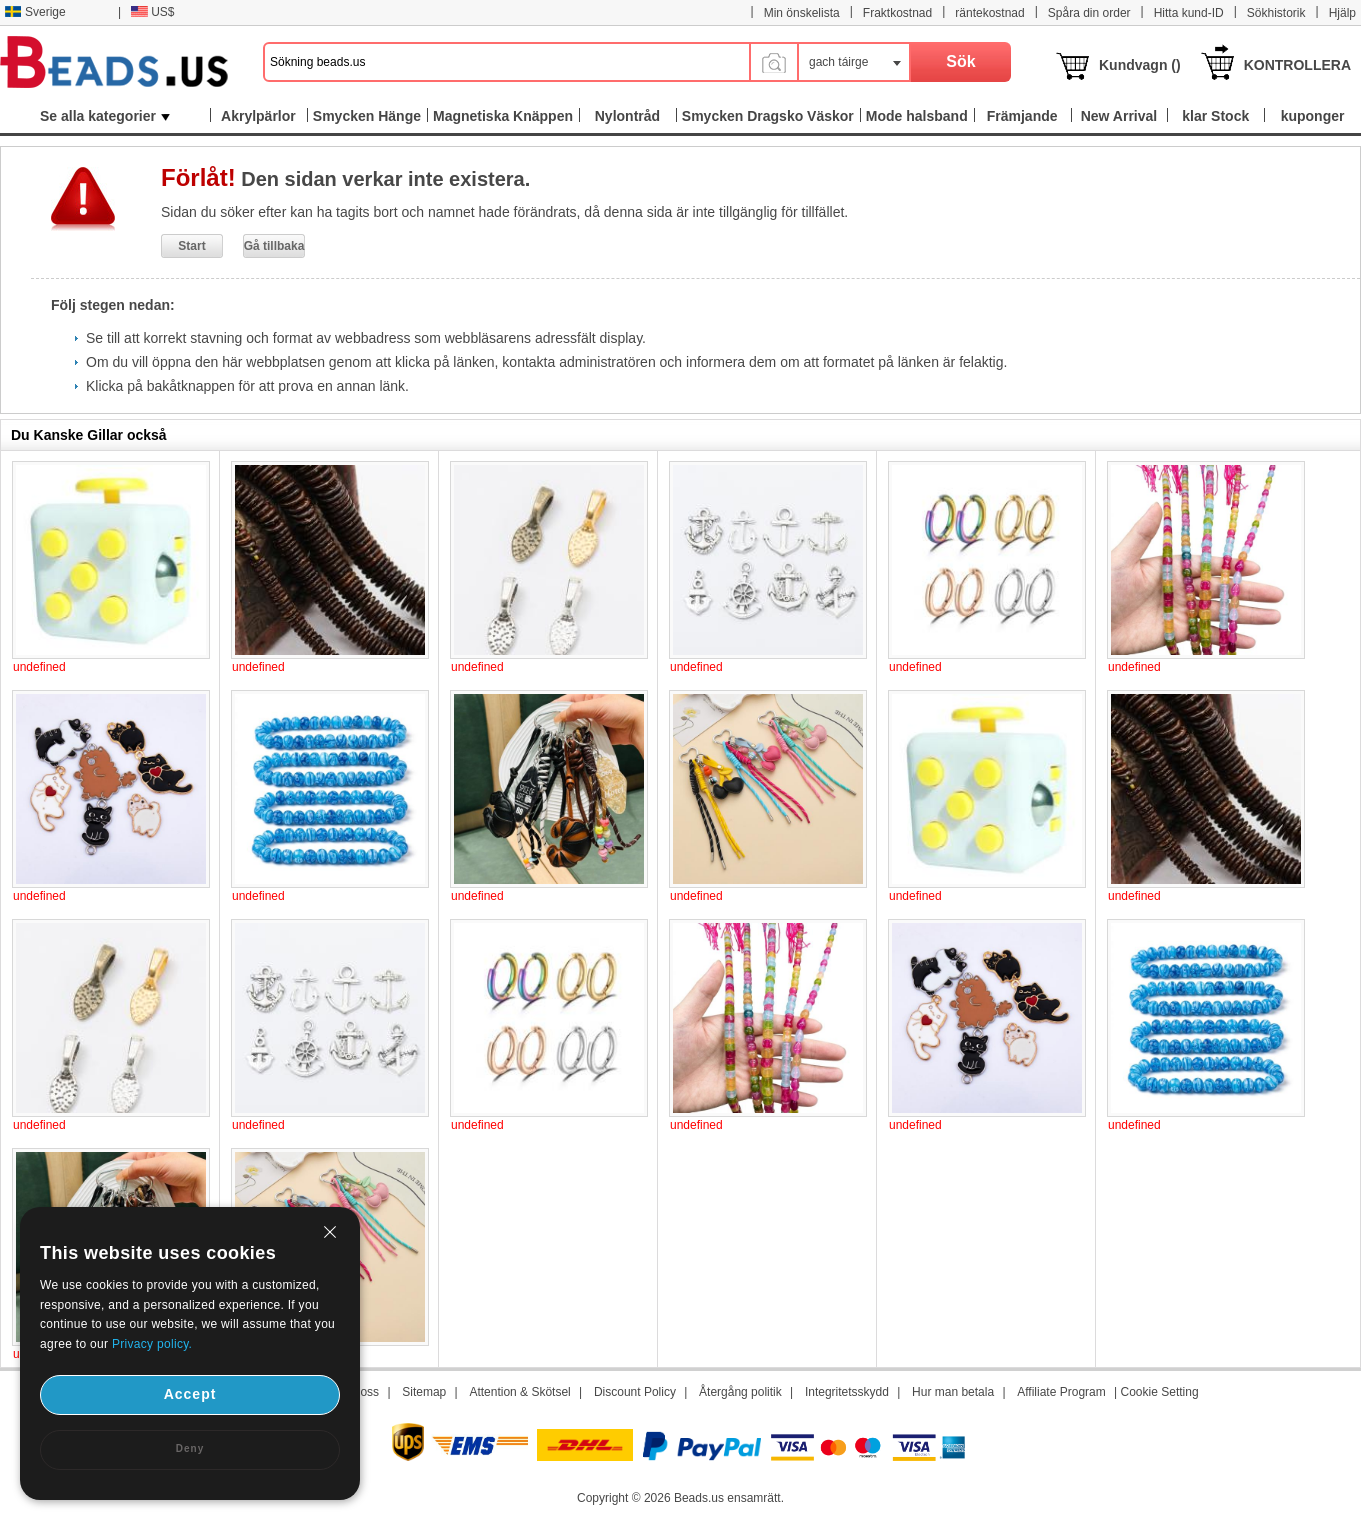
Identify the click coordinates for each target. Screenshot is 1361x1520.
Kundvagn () (1140, 65)
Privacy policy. (152, 1344)
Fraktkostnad (897, 13)
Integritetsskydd (847, 1392)
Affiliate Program (1061, 1392)
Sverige (35, 12)
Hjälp (1342, 13)
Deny (190, 1448)
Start (191, 246)
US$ (152, 12)
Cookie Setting (1160, 1392)
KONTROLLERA (1297, 65)
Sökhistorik (1276, 13)
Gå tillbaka (274, 246)
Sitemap (424, 1392)
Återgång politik (740, 1392)
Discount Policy (635, 1392)
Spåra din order (1089, 13)
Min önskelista (802, 13)
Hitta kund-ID (1189, 13)
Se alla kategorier (105, 116)
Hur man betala (953, 1392)
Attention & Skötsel (519, 1392)
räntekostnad (989, 13)
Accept (190, 1394)
